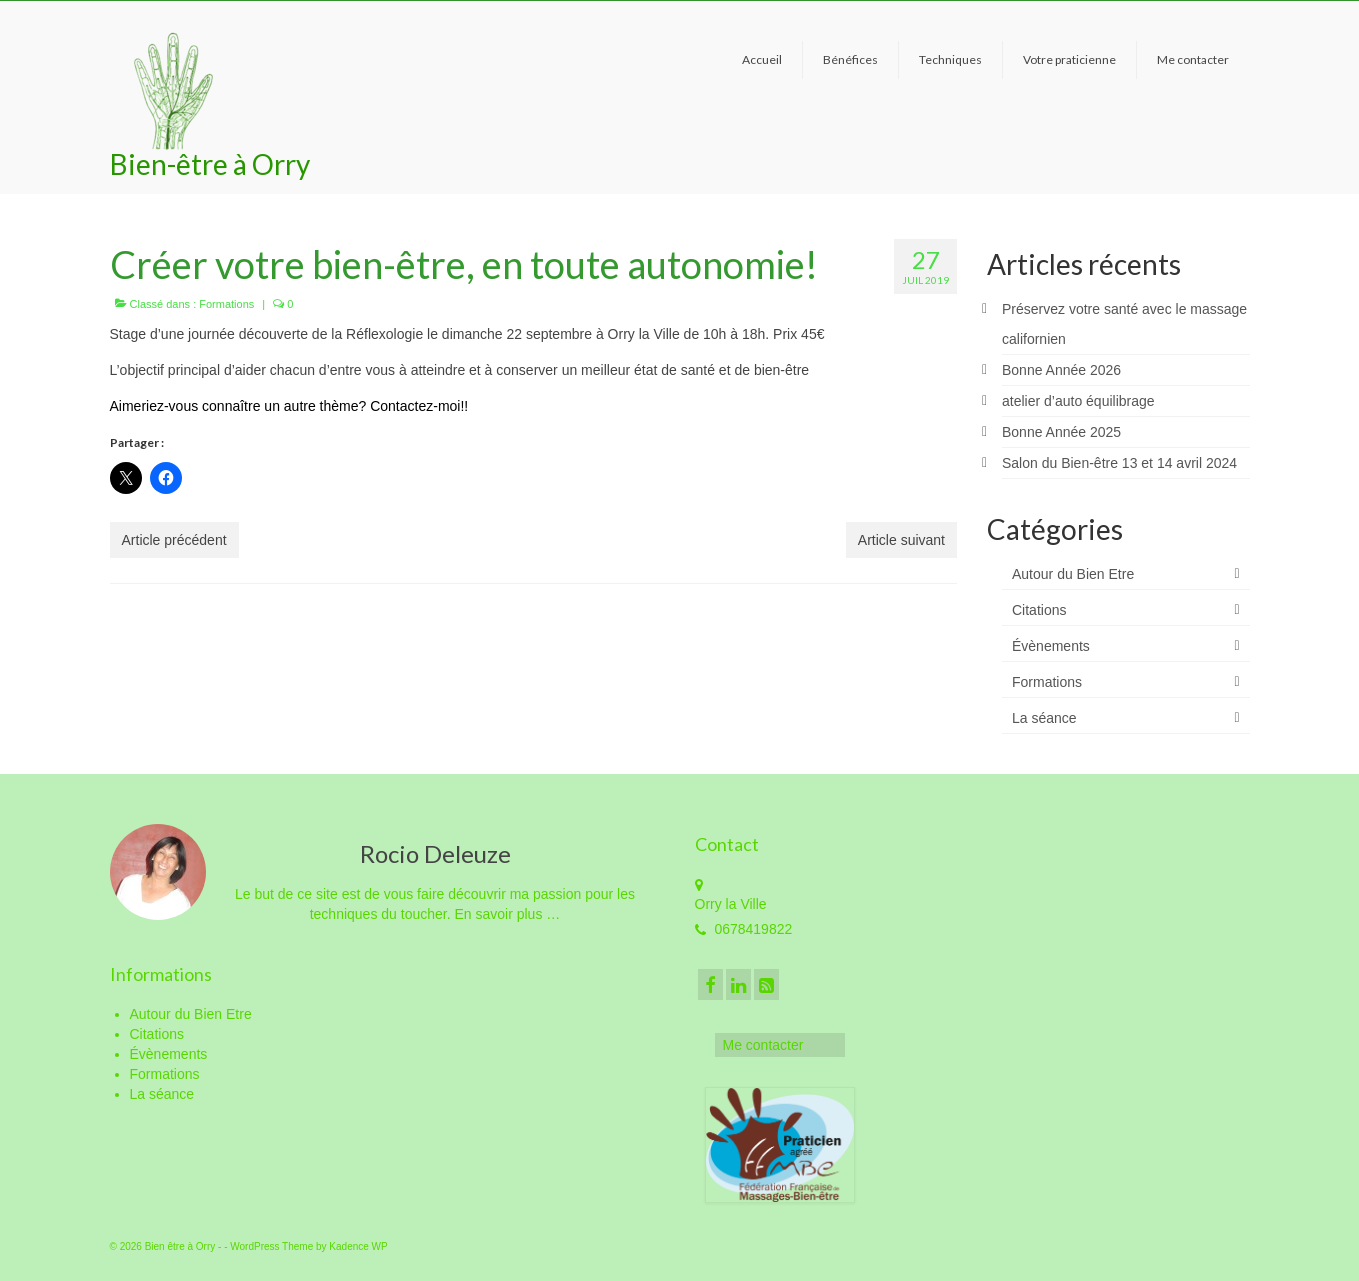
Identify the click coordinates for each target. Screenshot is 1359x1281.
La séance (1044, 718)
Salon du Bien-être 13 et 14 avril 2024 (1119, 463)
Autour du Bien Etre (1073, 574)
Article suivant (901, 540)
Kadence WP (358, 1246)
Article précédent (174, 540)
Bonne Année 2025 (1061, 432)
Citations (1039, 610)
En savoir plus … (507, 914)
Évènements (1051, 646)
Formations (226, 304)
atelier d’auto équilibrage (1078, 401)
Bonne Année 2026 (1061, 370)
